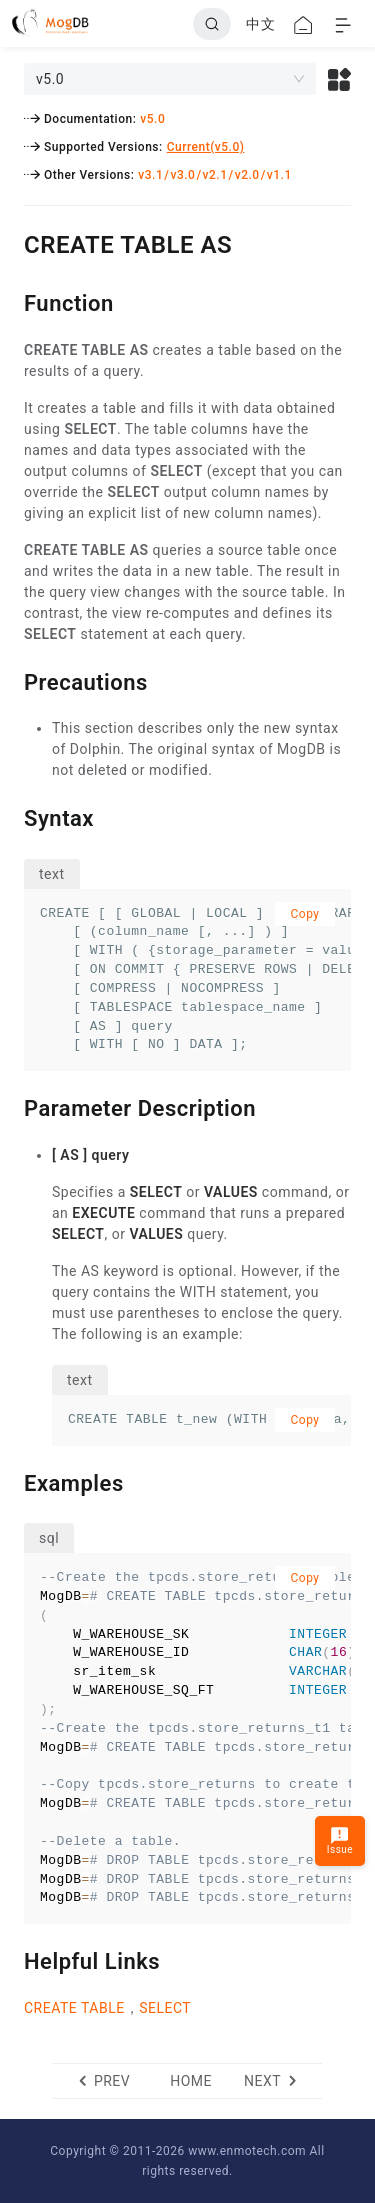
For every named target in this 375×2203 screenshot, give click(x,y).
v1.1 (279, 175)
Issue (340, 1840)
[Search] (212, 24)
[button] (339, 79)
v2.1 (215, 175)
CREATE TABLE (74, 2008)
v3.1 (150, 175)
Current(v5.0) (206, 147)
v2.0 (247, 175)
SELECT (165, 2008)
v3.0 (182, 175)
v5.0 (152, 119)
